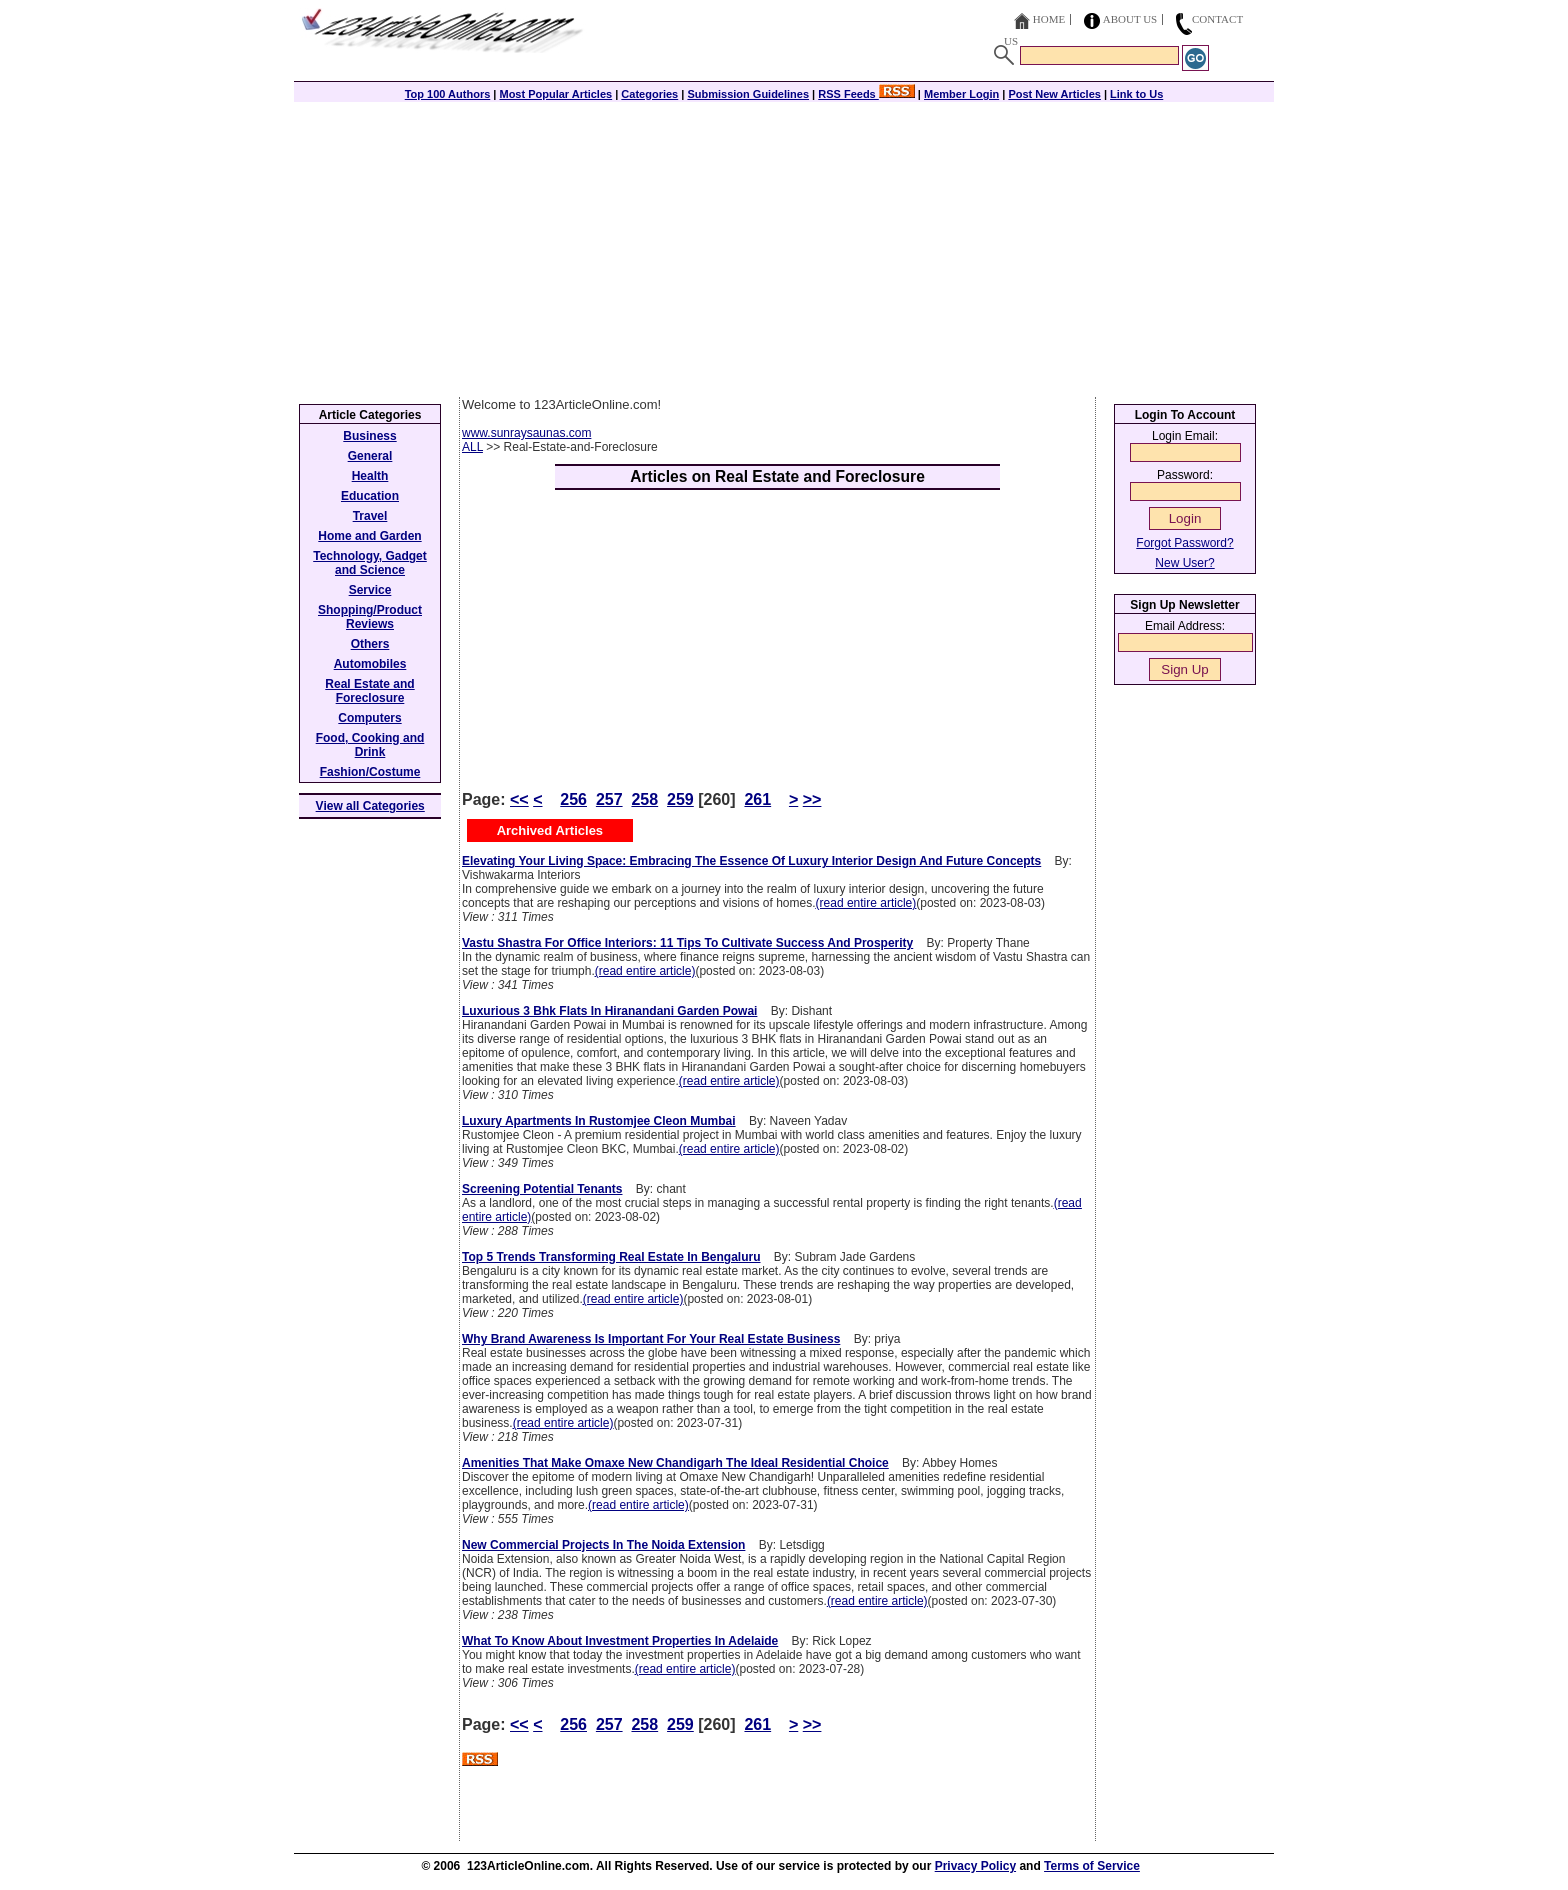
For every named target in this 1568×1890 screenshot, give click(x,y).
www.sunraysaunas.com (526, 433)
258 (644, 799)
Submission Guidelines (748, 94)
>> (812, 799)
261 (757, 799)
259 (680, 799)
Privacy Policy (975, 1866)
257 (609, 799)
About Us (1130, 19)
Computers (369, 718)
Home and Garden (369, 536)
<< (519, 799)
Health (370, 476)
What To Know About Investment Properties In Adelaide (620, 1641)
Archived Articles (550, 830)
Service (370, 590)
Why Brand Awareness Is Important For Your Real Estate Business (651, 1339)
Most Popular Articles (555, 94)
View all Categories (370, 806)
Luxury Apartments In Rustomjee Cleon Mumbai (599, 1121)
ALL (472, 447)
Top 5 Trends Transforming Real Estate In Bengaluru (611, 1257)
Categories (649, 94)
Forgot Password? (1184, 543)
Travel (370, 516)
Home (1049, 19)
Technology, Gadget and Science (370, 563)
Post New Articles (1054, 94)
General (370, 456)
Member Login (961, 94)
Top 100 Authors (448, 94)
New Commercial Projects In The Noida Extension (603, 1545)
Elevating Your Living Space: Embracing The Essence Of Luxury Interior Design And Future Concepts (751, 861)
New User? (1184, 563)
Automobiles (370, 664)
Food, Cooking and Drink (370, 745)
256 (573, 799)
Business (369, 436)
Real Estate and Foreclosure (369, 691)
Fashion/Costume (370, 772)
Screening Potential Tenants (542, 1189)
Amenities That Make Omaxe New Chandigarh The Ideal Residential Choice (675, 1463)
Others (370, 644)
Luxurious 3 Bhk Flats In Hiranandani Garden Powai (609, 1011)
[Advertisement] (784, 247)
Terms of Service (1092, 1866)
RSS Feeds (866, 94)
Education (370, 496)
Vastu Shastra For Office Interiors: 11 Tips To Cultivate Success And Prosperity (687, 943)
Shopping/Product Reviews (370, 617)
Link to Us (1136, 94)
